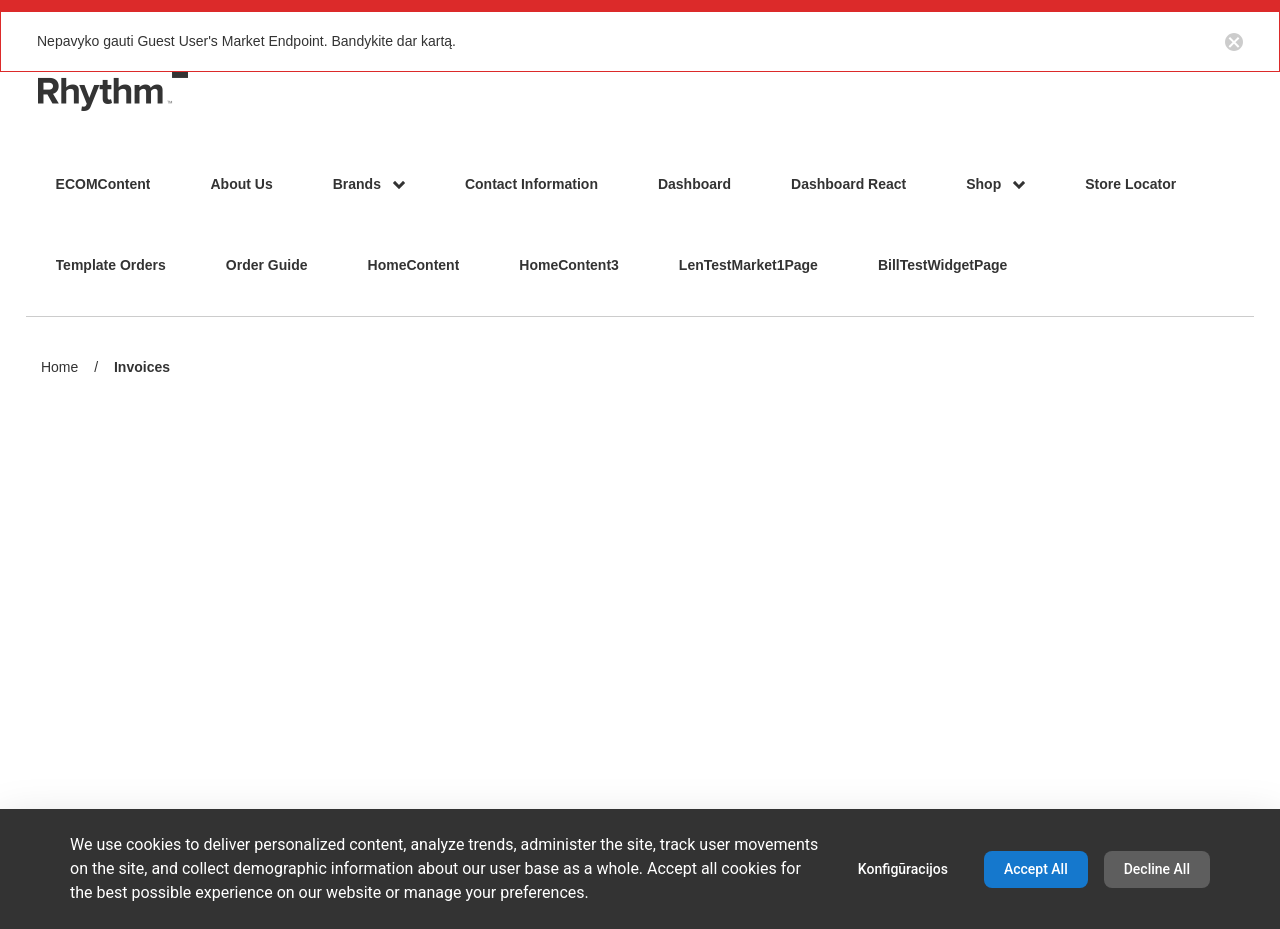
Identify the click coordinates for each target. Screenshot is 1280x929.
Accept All (1036, 869)
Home (59, 367)
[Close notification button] (1234, 41)
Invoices (142, 368)
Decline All (1157, 869)
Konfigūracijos (903, 869)
